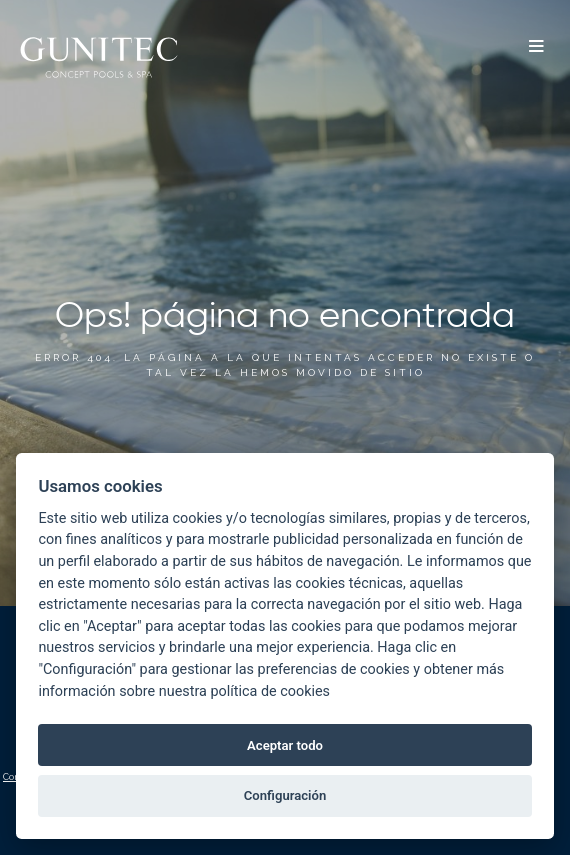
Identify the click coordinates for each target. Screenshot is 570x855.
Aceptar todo (285, 745)
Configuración (285, 795)
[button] (536, 48)
